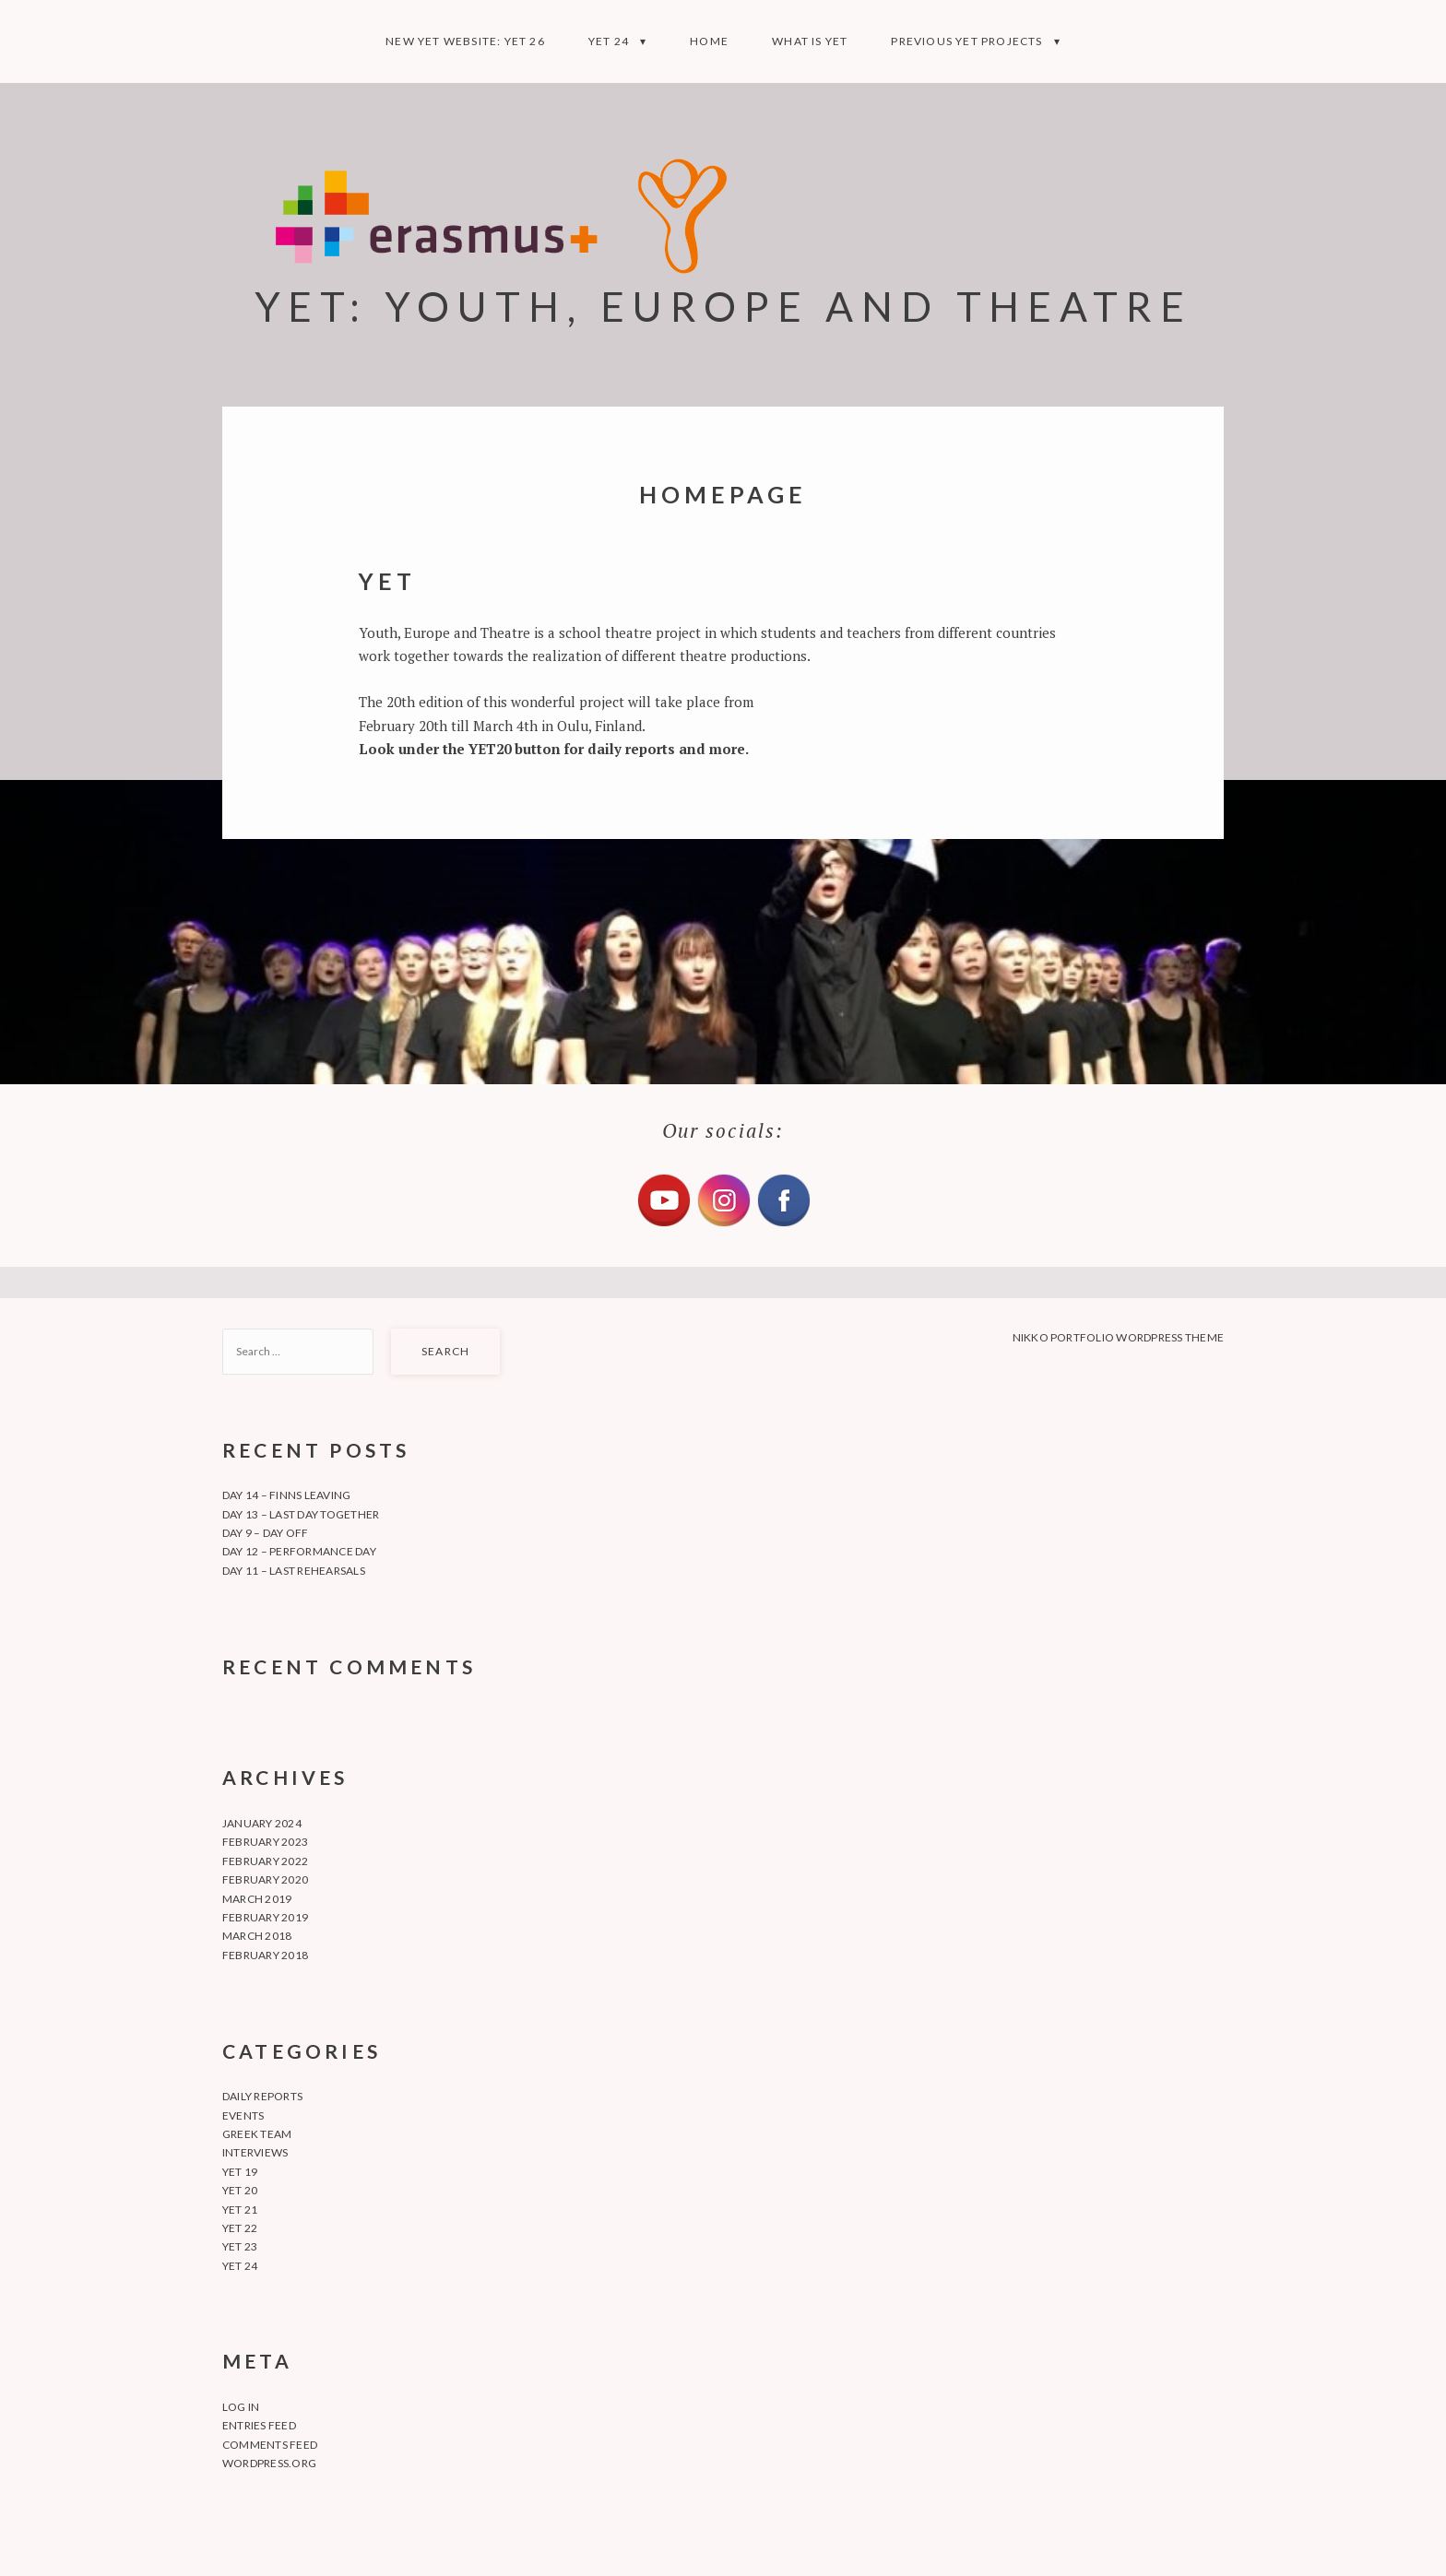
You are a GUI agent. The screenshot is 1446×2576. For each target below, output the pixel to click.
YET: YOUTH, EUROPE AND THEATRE (723, 305)
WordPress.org (269, 2463)
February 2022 (265, 1861)
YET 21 (239, 2209)
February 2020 (265, 1879)
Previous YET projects (966, 41)
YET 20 (239, 2190)
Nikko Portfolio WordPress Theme (1118, 1337)
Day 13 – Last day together (300, 1514)
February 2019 (265, 1917)
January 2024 (262, 1823)
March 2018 (256, 1936)
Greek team (256, 2134)
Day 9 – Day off (265, 1533)
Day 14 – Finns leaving (286, 1495)
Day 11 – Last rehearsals (293, 1571)
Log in (240, 2407)
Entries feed (259, 2425)
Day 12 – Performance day (299, 1551)
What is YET (809, 41)
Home (709, 41)
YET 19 (239, 2172)
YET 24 (608, 41)
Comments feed (269, 2445)
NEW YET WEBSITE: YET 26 (465, 41)
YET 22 (239, 2228)
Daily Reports (262, 2096)
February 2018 (265, 1955)
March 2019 (256, 1899)
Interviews (255, 2152)
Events (243, 2115)
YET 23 (239, 2246)
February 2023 (265, 1842)
